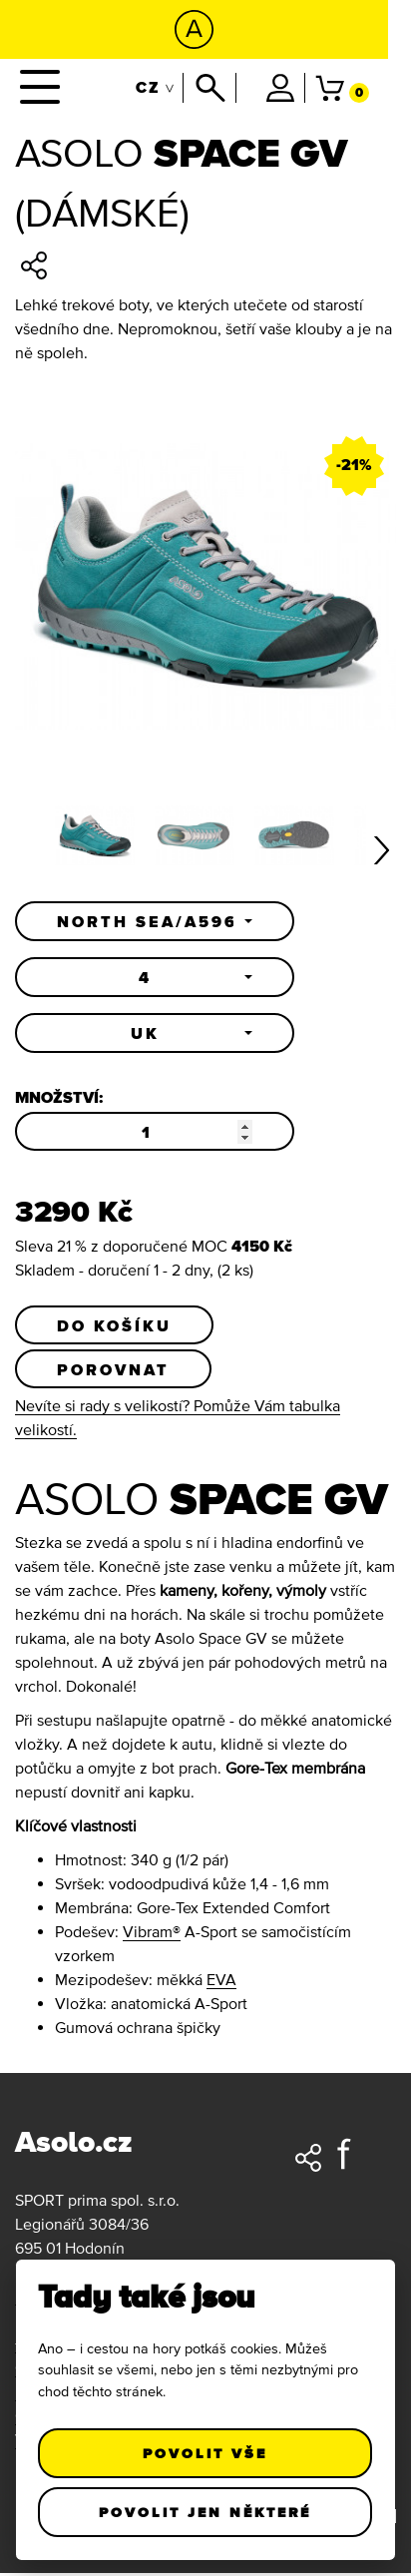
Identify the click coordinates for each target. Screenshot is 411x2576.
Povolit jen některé (206, 2512)
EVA (221, 1982)
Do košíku (114, 1326)
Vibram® (152, 1934)
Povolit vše (206, 2453)
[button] (154, 921)
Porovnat (113, 1371)
